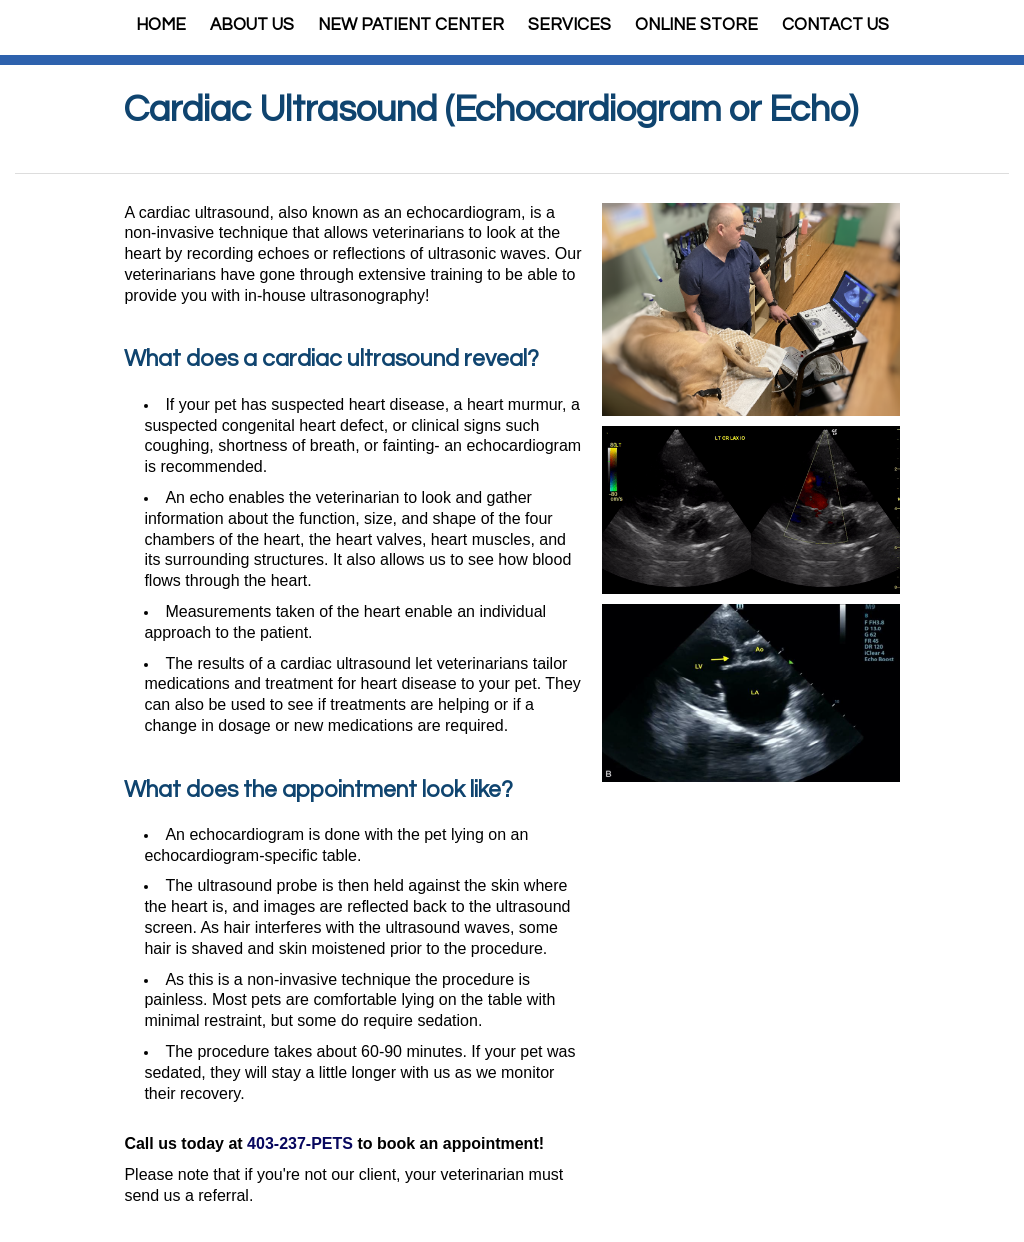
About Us (252, 25)
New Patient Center (411, 25)
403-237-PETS (300, 1143)
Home (161, 25)
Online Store (696, 25)
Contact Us (835, 25)
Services (569, 25)
